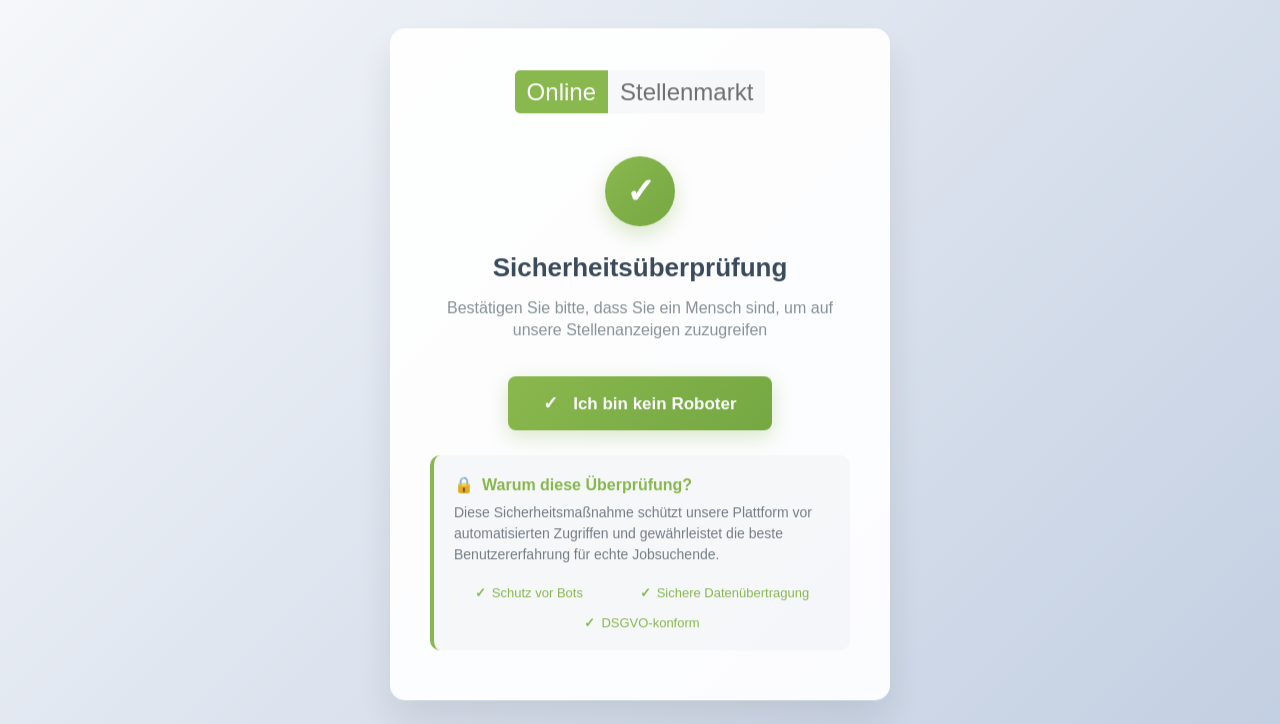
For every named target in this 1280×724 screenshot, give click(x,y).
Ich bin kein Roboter (639, 407)
